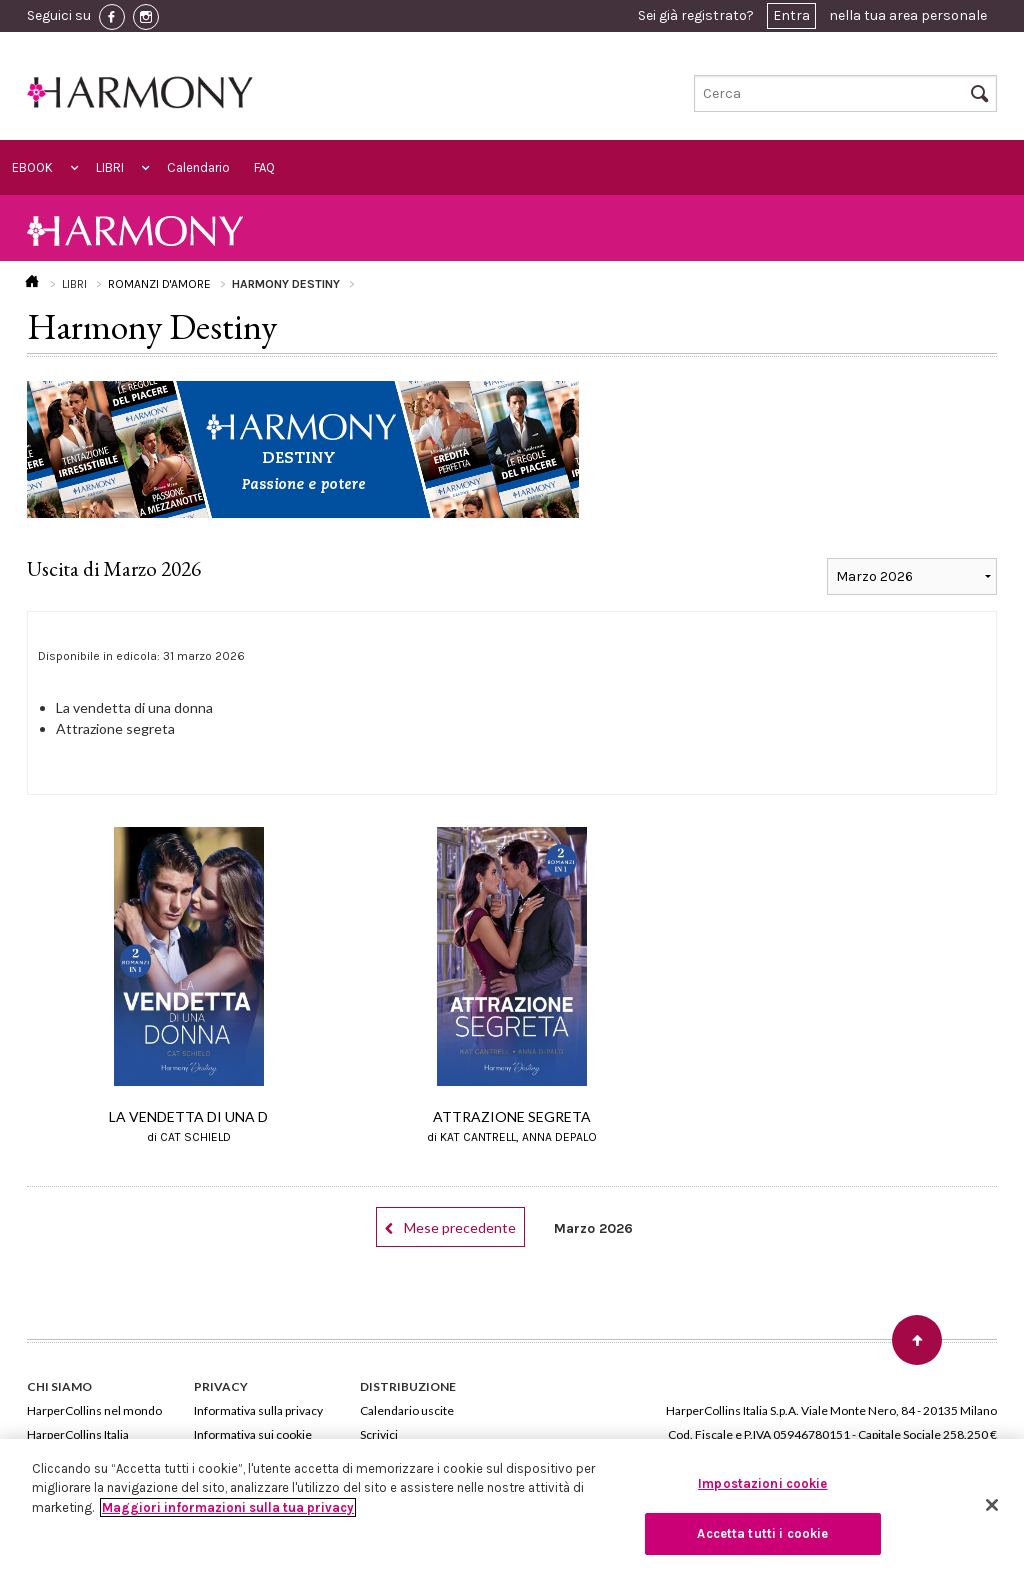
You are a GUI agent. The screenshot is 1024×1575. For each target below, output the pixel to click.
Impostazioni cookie (762, 1483)
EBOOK (32, 167)
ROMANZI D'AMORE (159, 284)
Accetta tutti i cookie (762, 1533)
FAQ (264, 167)
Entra (791, 15)
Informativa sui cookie (253, 1434)
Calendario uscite (407, 1410)
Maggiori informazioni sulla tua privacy (228, 1507)
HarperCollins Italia (78, 1434)
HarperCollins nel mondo (94, 1410)
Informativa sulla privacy (258, 1410)
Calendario (198, 167)
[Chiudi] (992, 1505)
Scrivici (379, 1434)
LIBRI (110, 167)
